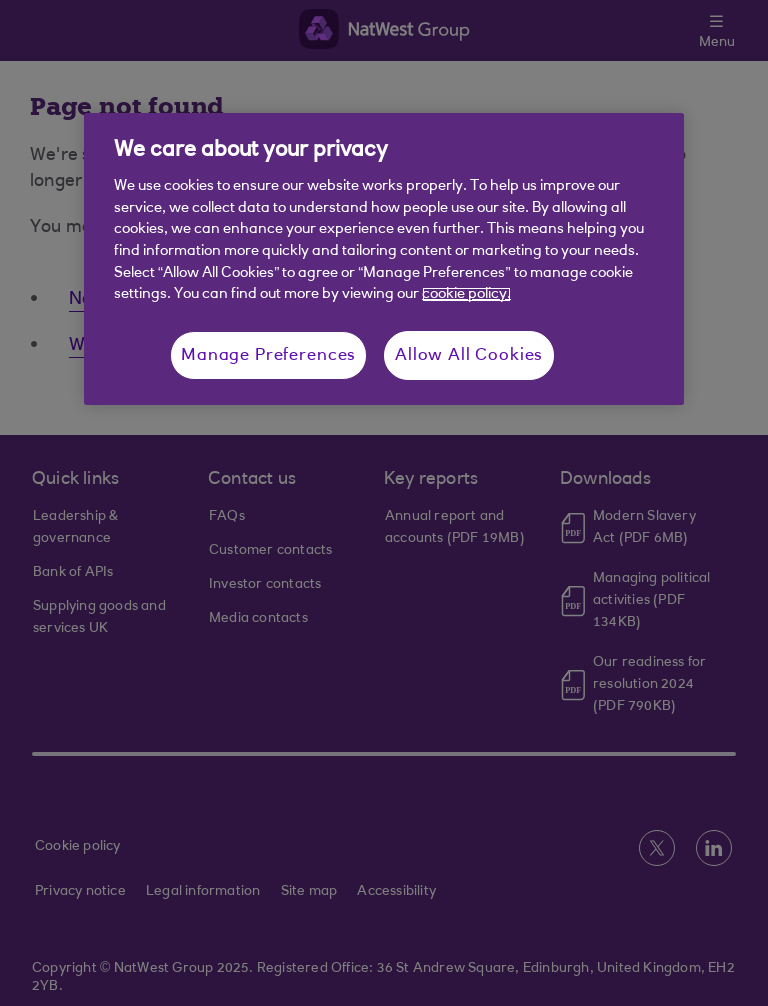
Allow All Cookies (469, 355)
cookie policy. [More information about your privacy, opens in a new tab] (466, 294)
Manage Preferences (268, 355)
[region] (384, 259)
